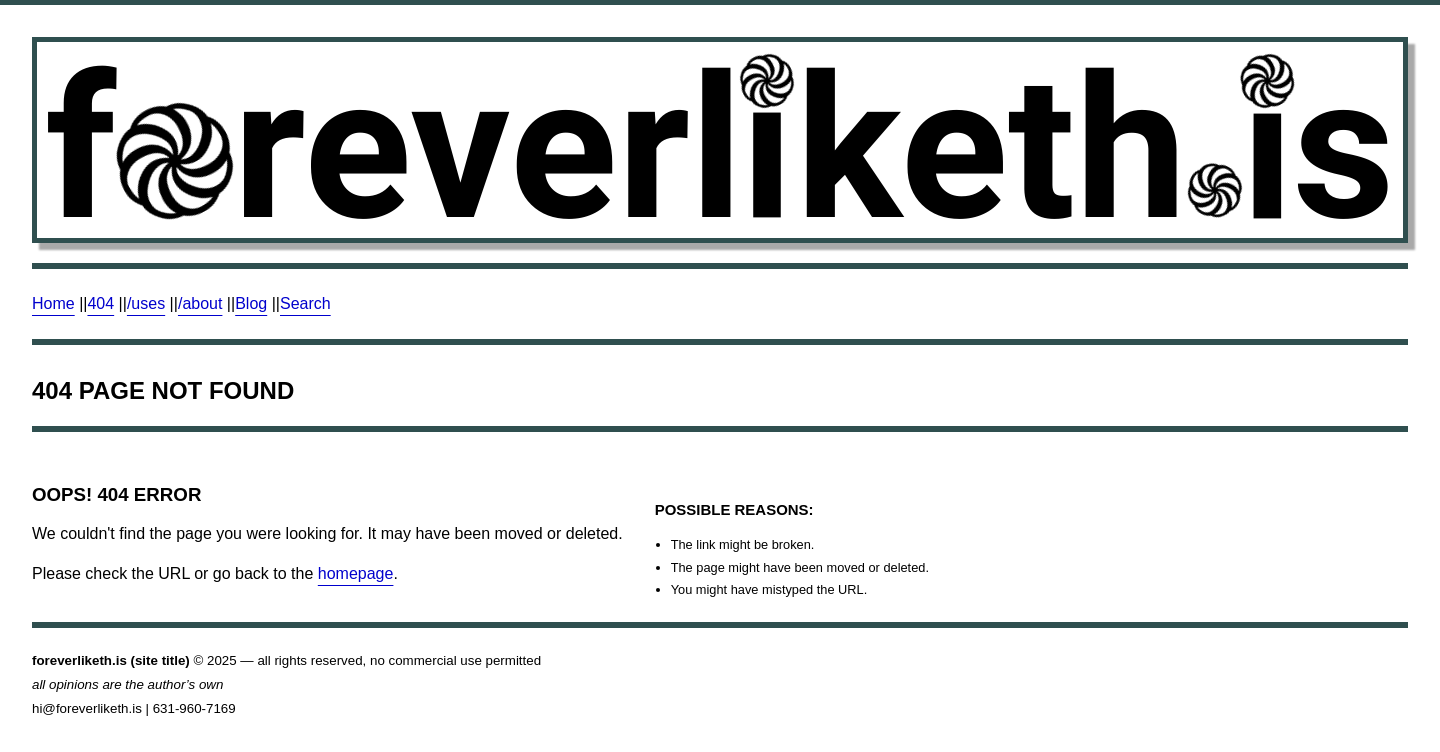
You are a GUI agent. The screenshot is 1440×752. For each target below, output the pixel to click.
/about (200, 303)
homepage (356, 573)
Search (305, 303)
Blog (251, 303)
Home (53, 303)
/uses (146, 303)
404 (100, 303)
